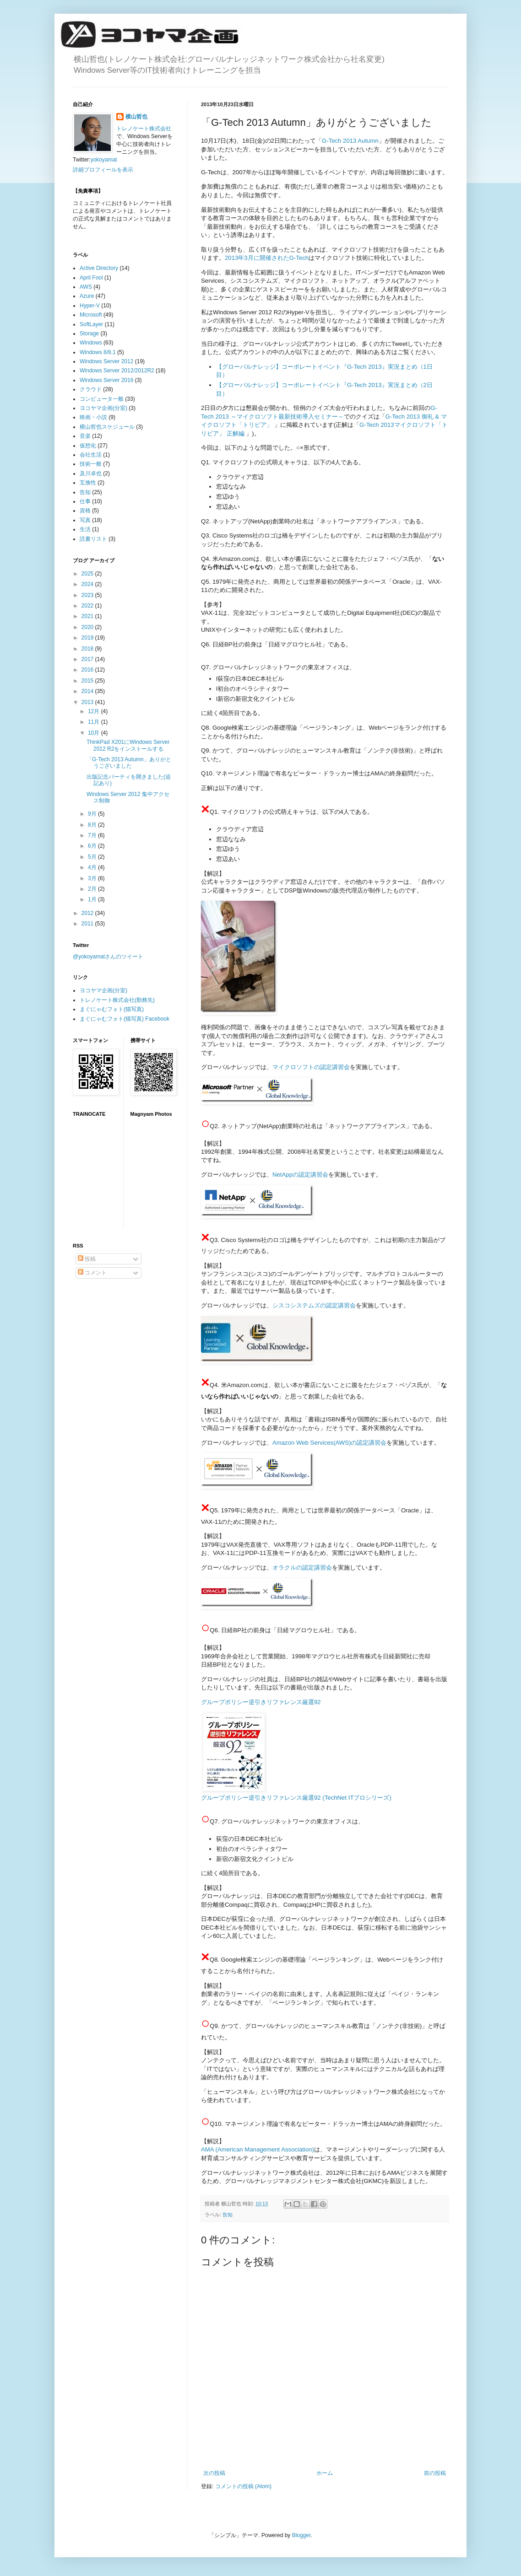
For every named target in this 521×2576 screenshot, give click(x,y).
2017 (88, 659)
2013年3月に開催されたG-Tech (267, 257)
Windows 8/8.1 (98, 352)
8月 (93, 825)
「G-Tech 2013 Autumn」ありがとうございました (129, 762)
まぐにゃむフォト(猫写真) (112, 1009)
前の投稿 (435, 2473)
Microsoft (91, 315)
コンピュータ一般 (102, 399)
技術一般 (91, 464)
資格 (85, 510)
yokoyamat (104, 159)
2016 (88, 670)
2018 (88, 648)
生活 (85, 529)
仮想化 (88, 445)
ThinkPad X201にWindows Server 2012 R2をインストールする (128, 745)
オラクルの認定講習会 (302, 1567)
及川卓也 (91, 473)
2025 (88, 573)
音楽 (85, 436)
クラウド (91, 389)
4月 (93, 867)
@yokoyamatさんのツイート (108, 956)
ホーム (324, 2473)
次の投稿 (214, 2473)
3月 (93, 878)
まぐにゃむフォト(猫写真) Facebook (124, 1019)
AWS (86, 287)
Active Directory (99, 268)
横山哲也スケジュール (107, 427)
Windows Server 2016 (106, 380)
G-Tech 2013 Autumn (350, 140)
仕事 (85, 501)
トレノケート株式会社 (143, 128)
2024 (88, 584)
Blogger (301, 2535)
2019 (88, 638)
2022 (88, 605)
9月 (93, 814)
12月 (94, 711)
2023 (88, 595)
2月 (93, 889)
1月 (93, 899)
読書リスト (93, 539)
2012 (88, 913)
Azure (87, 296)
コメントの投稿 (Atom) (243, 2486)
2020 (88, 627)
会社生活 (91, 455)
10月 (94, 733)
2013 (88, 702)
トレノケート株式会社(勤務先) (117, 1000)
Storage (89, 333)
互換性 (88, 482)
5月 (93, 857)
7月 (93, 835)
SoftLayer (91, 324)
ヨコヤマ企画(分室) (103, 408)
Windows (91, 342)
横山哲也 (136, 116)
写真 (85, 520)
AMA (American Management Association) (257, 2149)
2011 (88, 923)
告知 (228, 2214)
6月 (93, 846)
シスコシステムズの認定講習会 (314, 1305)
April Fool (91, 277)
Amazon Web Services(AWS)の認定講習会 (329, 1442)
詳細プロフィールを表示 (103, 170)
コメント (92, 1272)
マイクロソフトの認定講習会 (311, 1067)
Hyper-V (90, 305)
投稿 (87, 1259)
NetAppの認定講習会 (300, 1174)
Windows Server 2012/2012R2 (117, 370)
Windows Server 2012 (106, 361)
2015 (88, 681)
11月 (94, 722)
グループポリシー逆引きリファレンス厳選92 (261, 1702)
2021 (88, 616)
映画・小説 (93, 417)
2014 (88, 691)
